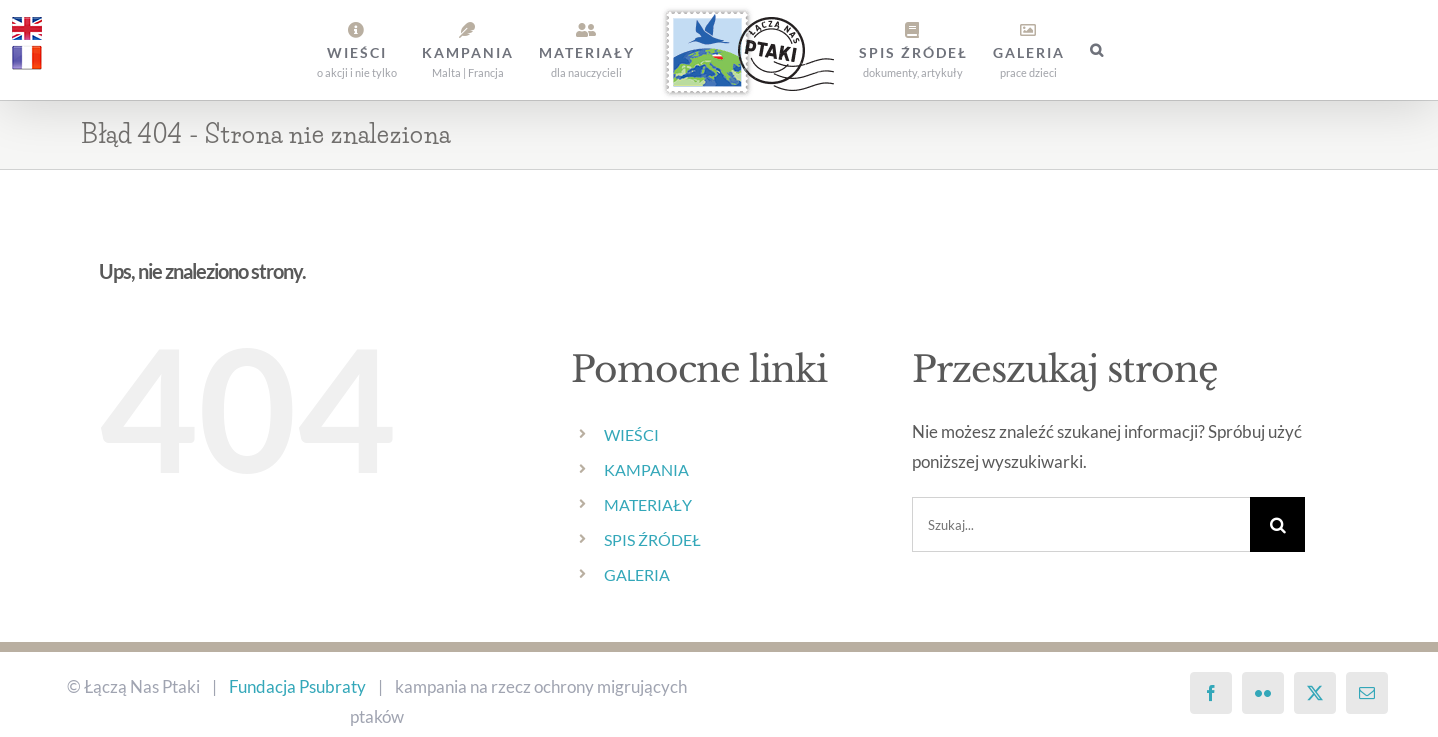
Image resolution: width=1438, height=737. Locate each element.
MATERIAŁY (648, 504)
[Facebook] (1211, 693)
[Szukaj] (1277, 524)
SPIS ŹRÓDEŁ (652, 539)
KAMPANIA (646, 469)
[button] (1097, 50)
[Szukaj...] (1081, 524)
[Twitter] (1315, 693)
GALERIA (637, 574)
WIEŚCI (631, 434)
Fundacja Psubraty (297, 686)
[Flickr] (1263, 693)
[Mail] (1367, 693)
